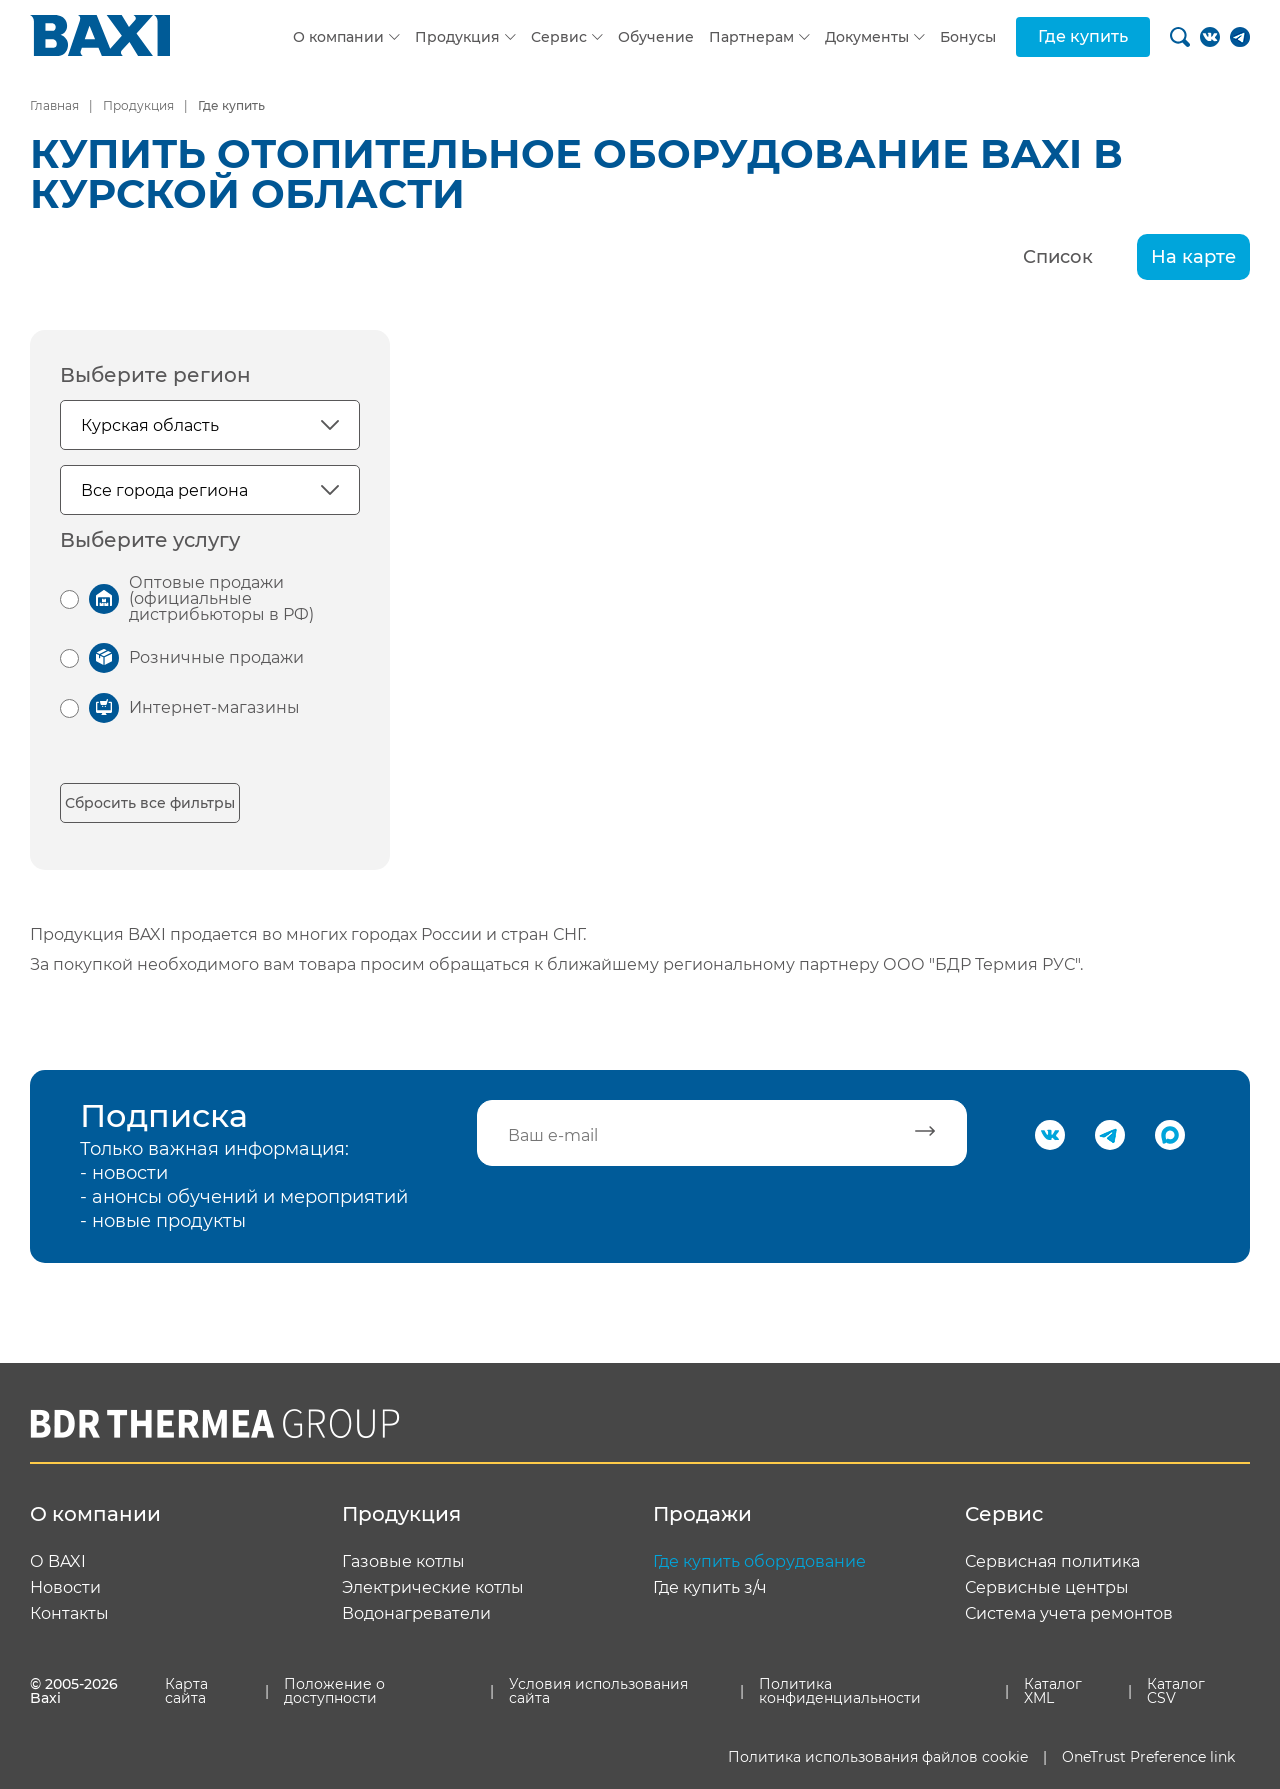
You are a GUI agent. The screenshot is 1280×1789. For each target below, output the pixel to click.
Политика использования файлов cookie (878, 1757)
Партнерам (751, 37)
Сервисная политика (1052, 1562)
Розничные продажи (216, 657)
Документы (867, 37)
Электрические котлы (433, 1588)
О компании (338, 37)
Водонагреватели (416, 1614)
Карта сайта (186, 1691)
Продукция (457, 37)
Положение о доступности (334, 1691)
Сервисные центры (1047, 1588)
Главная (54, 105)
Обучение (656, 37)
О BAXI (58, 1562)
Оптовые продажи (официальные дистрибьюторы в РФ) (221, 598)
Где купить (1083, 36)
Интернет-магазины (214, 707)
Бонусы (968, 37)
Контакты (69, 1614)
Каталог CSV (1176, 1691)
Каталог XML (1053, 1691)
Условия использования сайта (598, 1691)
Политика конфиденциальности (840, 1691)
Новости (65, 1588)
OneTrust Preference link (1148, 1757)
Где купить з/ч (710, 1588)
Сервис (559, 37)
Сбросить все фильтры (150, 803)
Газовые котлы (403, 1562)
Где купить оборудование (759, 1562)
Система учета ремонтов (1069, 1614)
